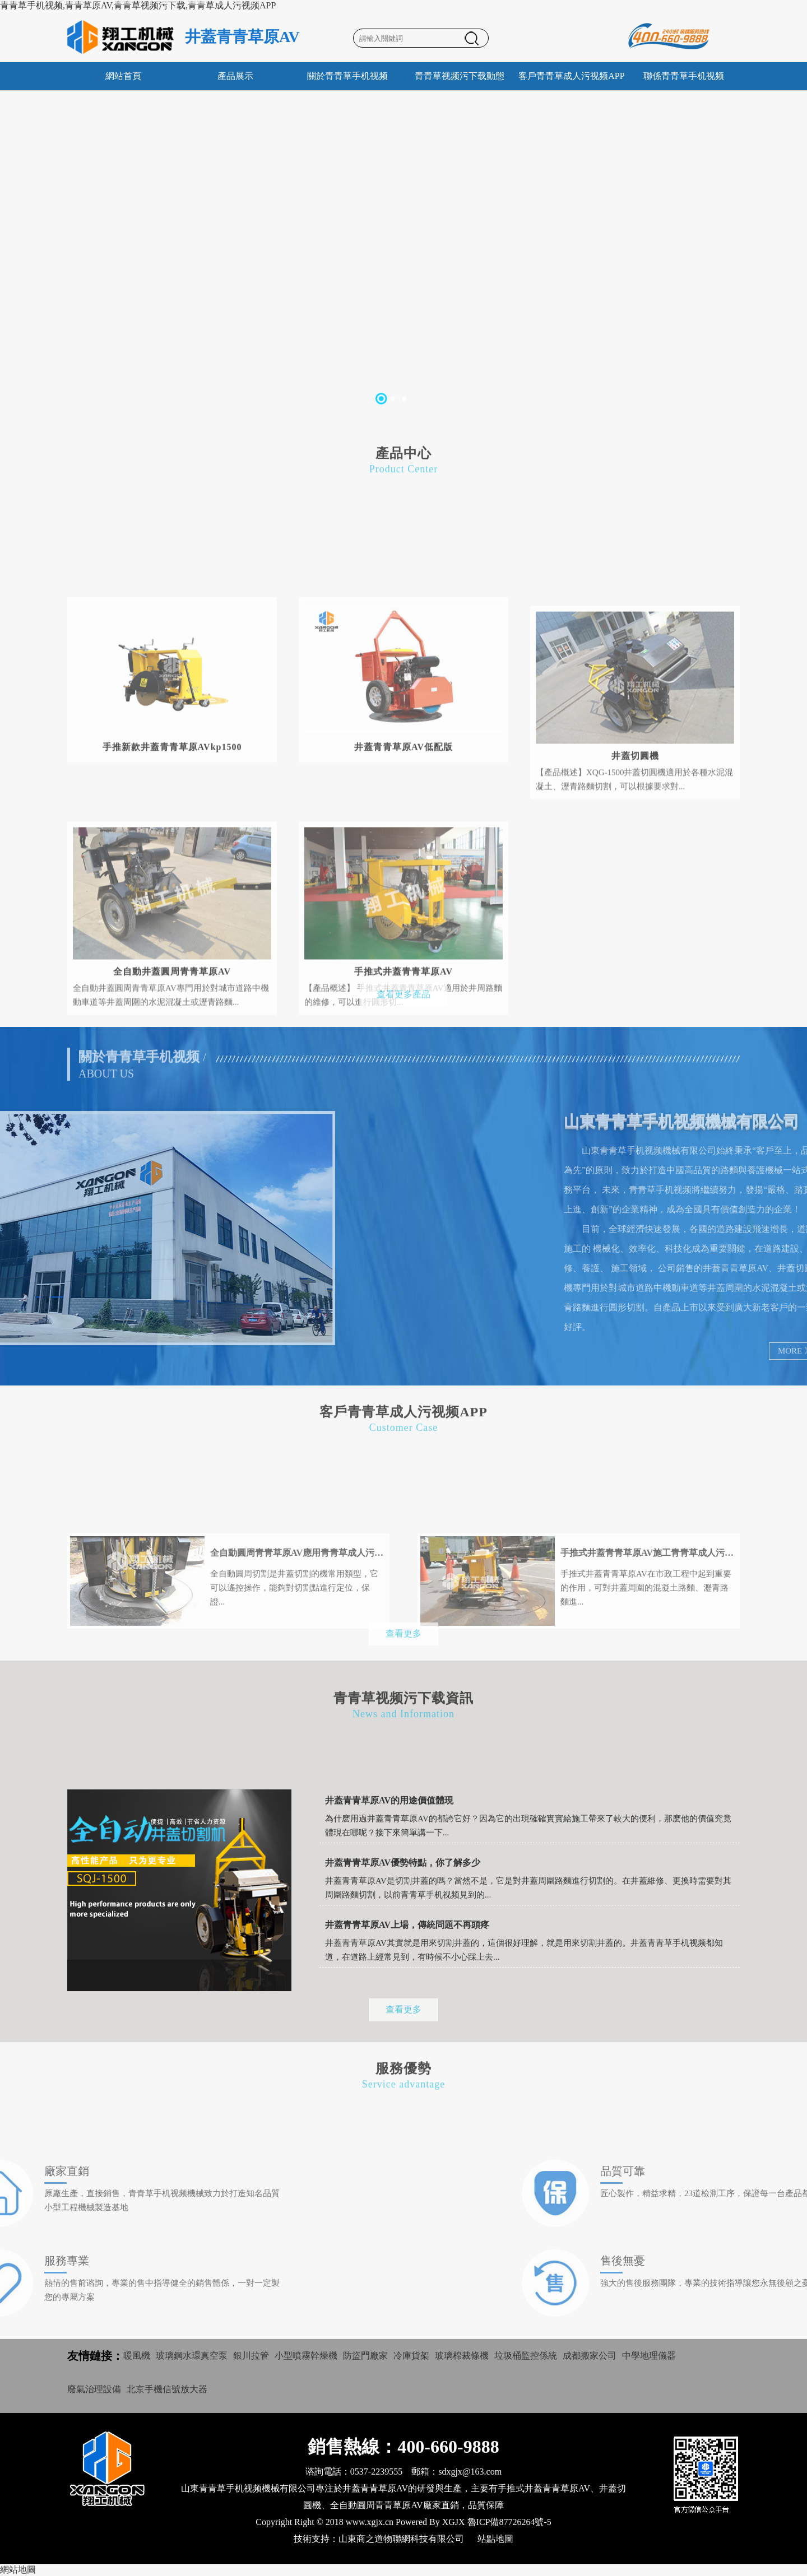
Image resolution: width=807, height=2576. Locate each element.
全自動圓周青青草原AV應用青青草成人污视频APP (297, 1593)
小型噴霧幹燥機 (306, 2355)
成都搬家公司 (589, 2355)
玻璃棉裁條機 (462, 2355)
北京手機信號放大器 (167, 2389)
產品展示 (235, 76)
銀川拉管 (251, 2355)
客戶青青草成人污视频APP (571, 76)
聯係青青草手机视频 (683, 76)
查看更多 (403, 1643)
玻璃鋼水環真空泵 (192, 2355)
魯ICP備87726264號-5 (509, 2522)
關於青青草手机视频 (347, 76)
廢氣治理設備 (94, 2389)
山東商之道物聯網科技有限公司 (401, 2539)
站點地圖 (495, 2539)
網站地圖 (18, 2569)
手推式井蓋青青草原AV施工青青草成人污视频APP (647, 1593)
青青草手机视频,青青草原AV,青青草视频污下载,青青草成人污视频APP (138, 5)
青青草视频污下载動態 (459, 76)
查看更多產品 (403, 1003)
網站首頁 (123, 76)
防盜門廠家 (365, 2355)
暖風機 (136, 2355)
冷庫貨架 (411, 2355)
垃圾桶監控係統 (525, 2355)
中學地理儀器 (649, 2355)
